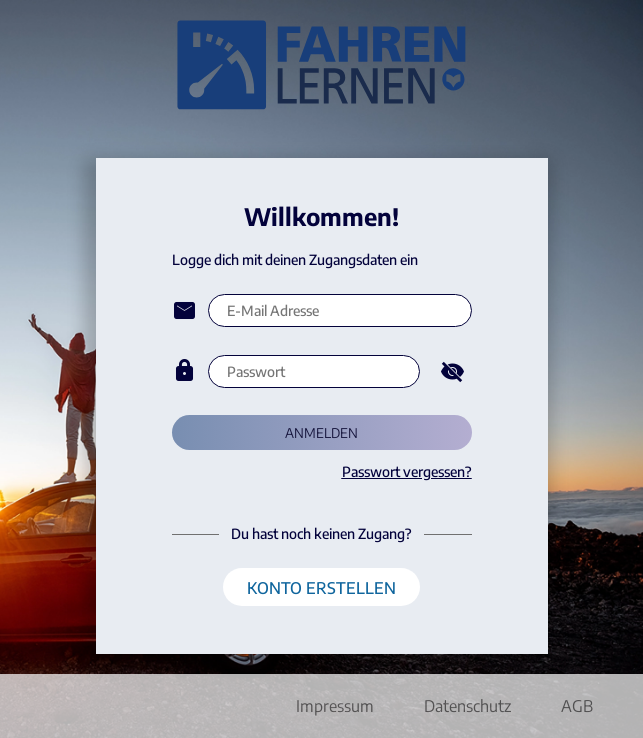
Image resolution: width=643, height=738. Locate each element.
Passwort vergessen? (407, 471)
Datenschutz (467, 706)
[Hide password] (452, 371)
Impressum (335, 706)
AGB (577, 706)
